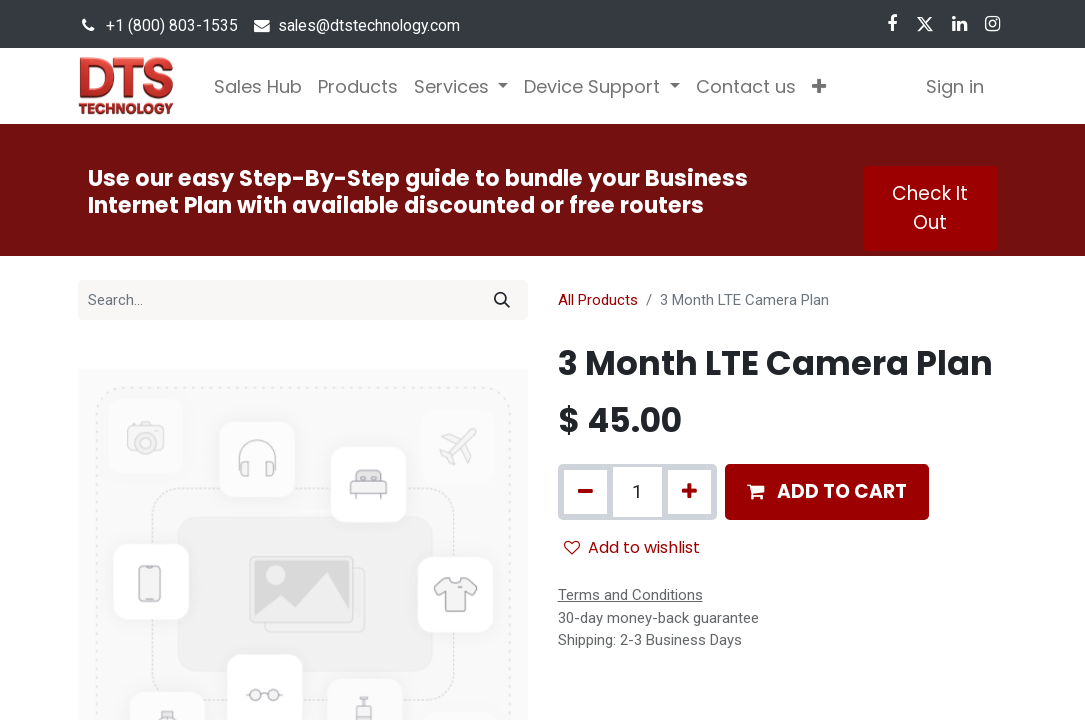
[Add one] (689, 492)
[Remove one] (585, 492)
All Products (598, 300)
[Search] (502, 300)
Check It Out (930, 207)
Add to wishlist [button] (632, 547)
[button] (819, 86)
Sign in (955, 86)
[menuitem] (258, 86)
